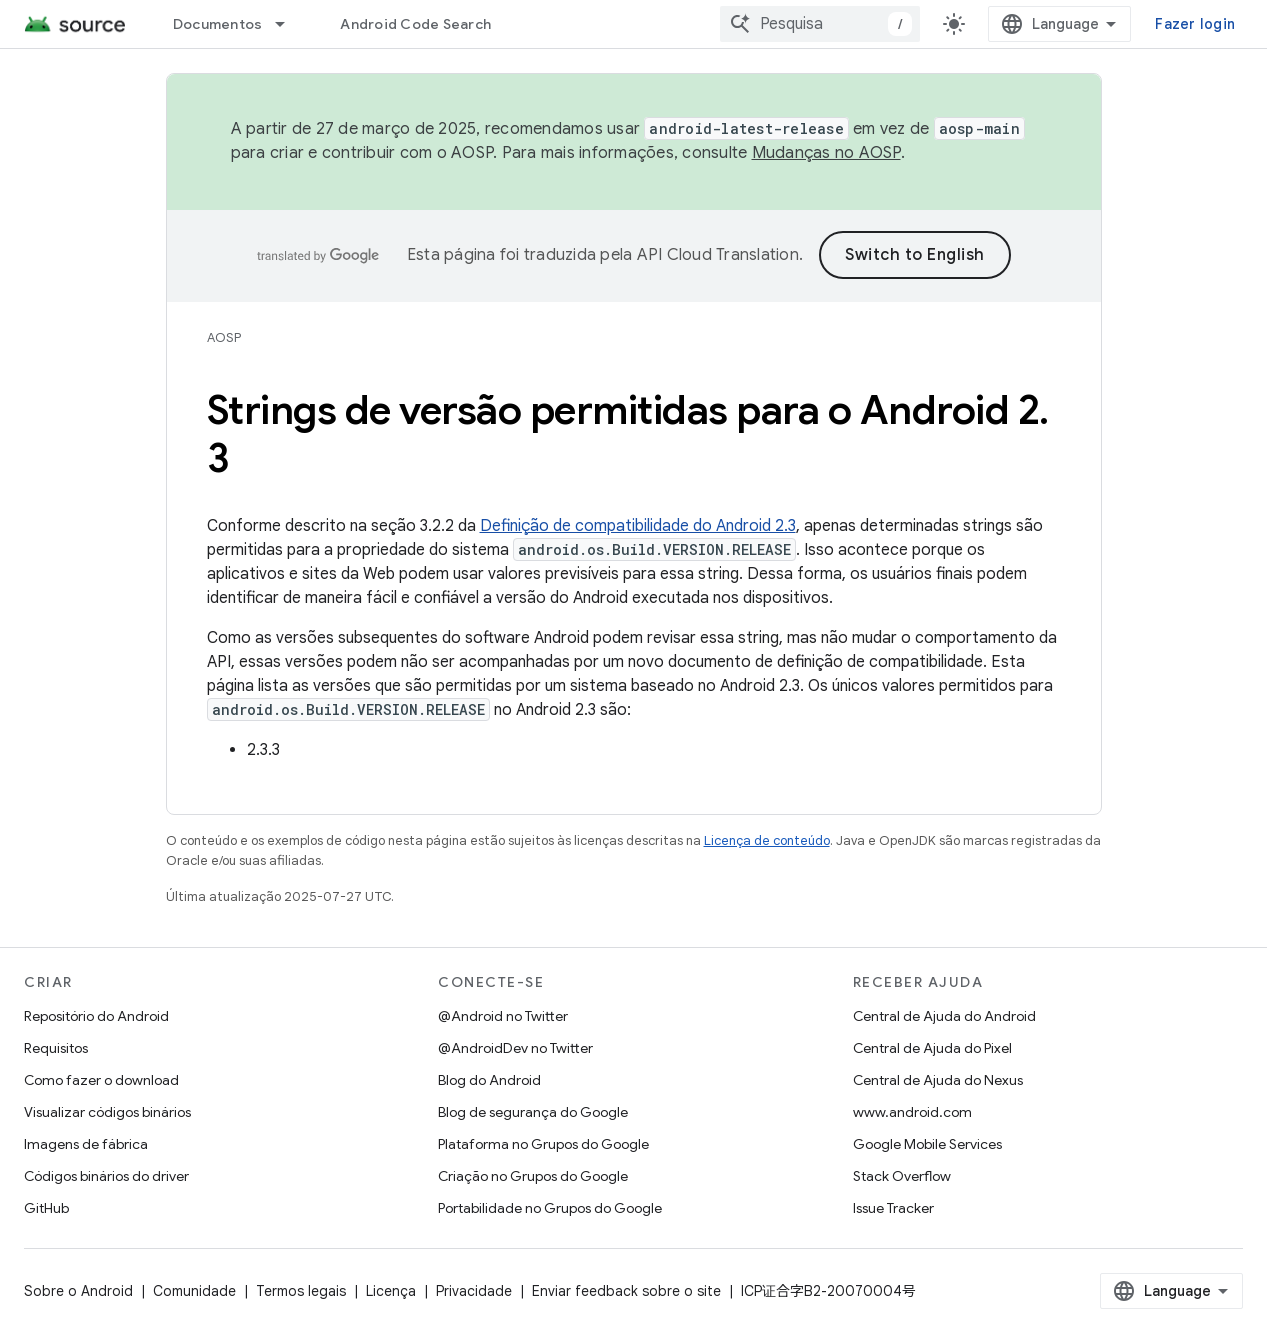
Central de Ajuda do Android (944, 1016)
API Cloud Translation (718, 255)
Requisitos (56, 1048)
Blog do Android (489, 1080)
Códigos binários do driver (106, 1176)
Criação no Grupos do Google (533, 1176)
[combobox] (820, 24)
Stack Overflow (902, 1176)
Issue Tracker (893, 1208)
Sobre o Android (78, 1291)
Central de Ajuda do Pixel (932, 1048)
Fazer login (1195, 24)
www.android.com (912, 1112)
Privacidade (474, 1291)
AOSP (224, 337)
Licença (391, 1291)
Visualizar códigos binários (107, 1112)
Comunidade (194, 1291)
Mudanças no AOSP (826, 153)
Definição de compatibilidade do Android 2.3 (638, 526)
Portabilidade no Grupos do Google (550, 1208)
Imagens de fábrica (86, 1144)
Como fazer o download (101, 1080)
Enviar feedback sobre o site (626, 1291)
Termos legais (301, 1291)
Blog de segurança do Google (533, 1112)
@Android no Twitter (503, 1016)
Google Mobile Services (927, 1144)
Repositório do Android (96, 1016)
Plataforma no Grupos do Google (543, 1144)
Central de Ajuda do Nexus (938, 1080)
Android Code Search (415, 24)
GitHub (46, 1208)
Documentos (218, 24)
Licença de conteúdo (767, 840)
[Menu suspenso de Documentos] (289, 24)
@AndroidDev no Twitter (515, 1048)
